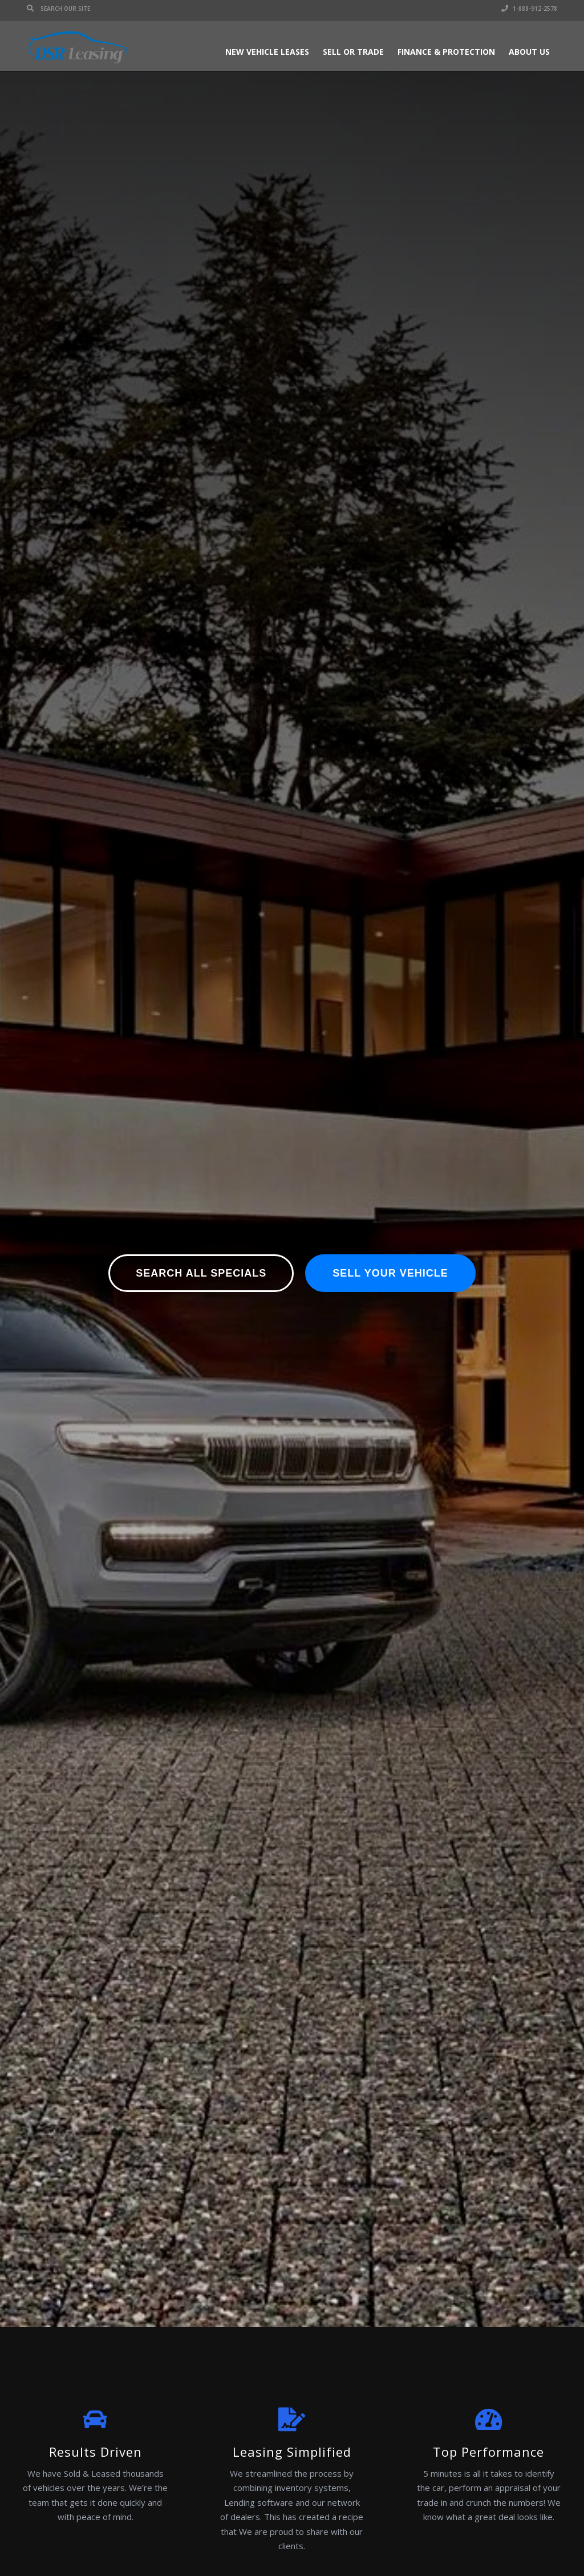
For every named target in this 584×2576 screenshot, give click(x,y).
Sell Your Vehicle (390, 1273)
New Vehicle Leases (267, 51)
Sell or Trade (353, 51)
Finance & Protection (446, 51)
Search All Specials (201, 1273)
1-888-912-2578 (529, 9)
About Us (529, 51)
